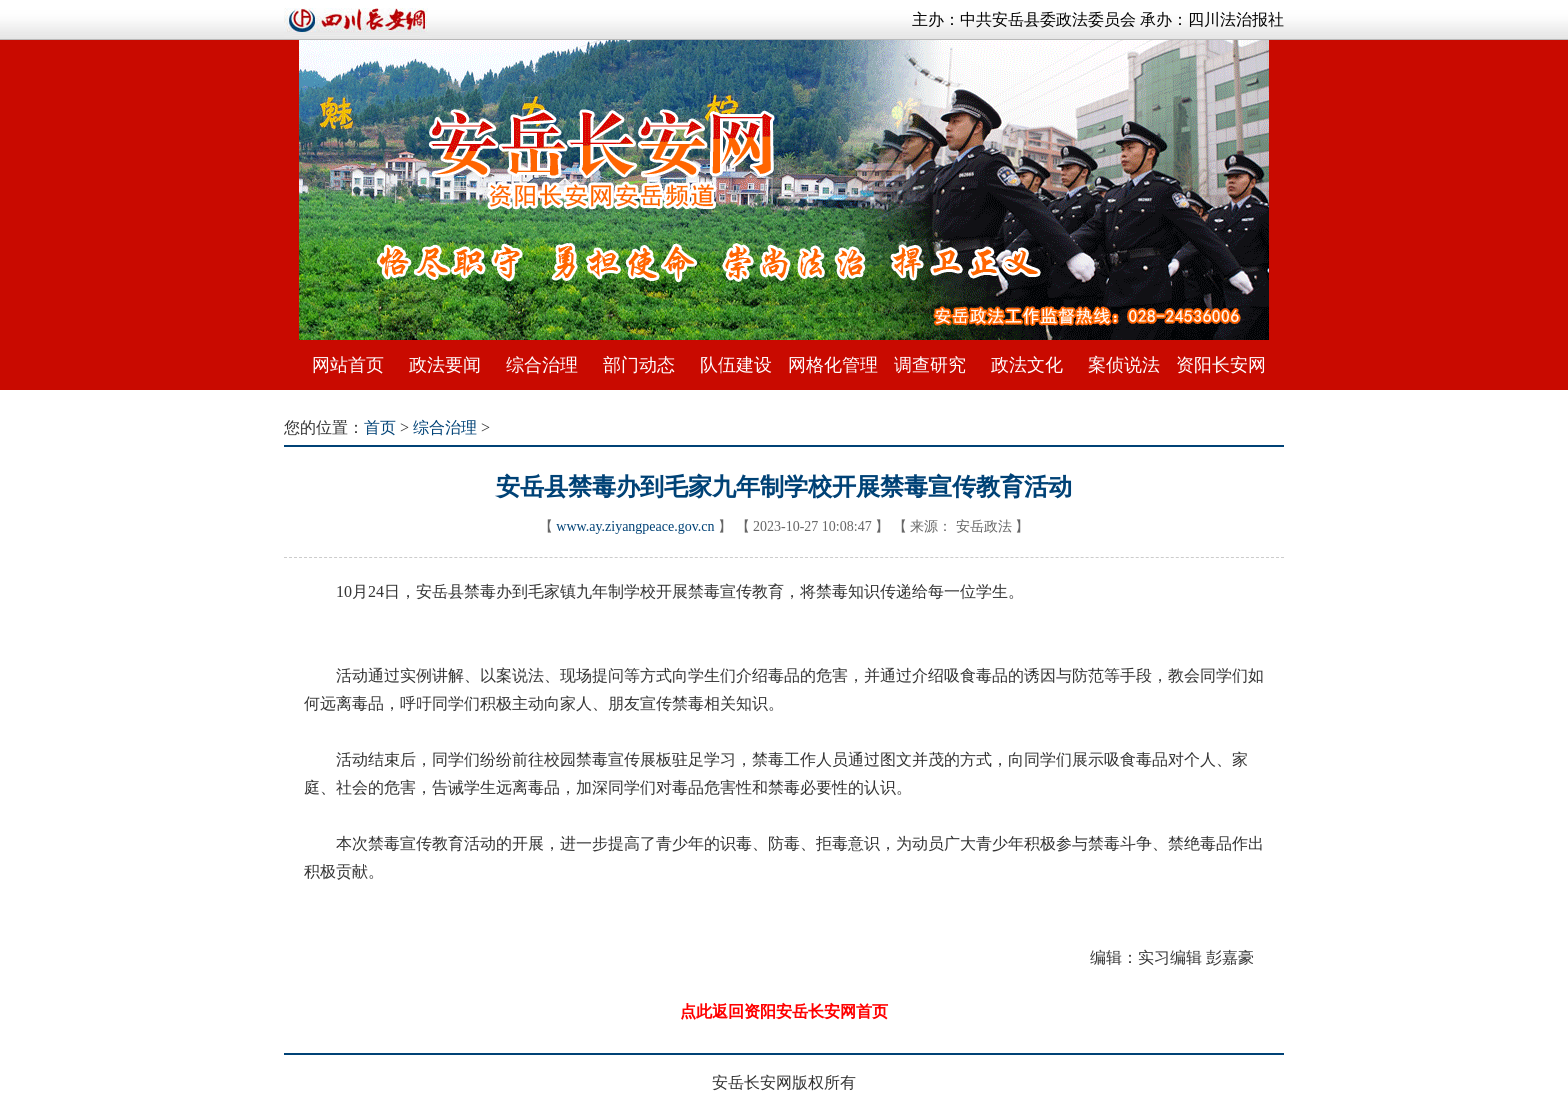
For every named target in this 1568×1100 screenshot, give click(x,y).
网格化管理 (833, 365)
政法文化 (1027, 365)
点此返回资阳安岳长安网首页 (784, 1011)
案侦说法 (1124, 365)
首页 (380, 427)
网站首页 (348, 365)
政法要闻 (445, 365)
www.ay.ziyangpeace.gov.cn (635, 526)
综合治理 (542, 365)
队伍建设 (736, 365)
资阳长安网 (1221, 365)
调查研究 (930, 365)
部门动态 (639, 365)
